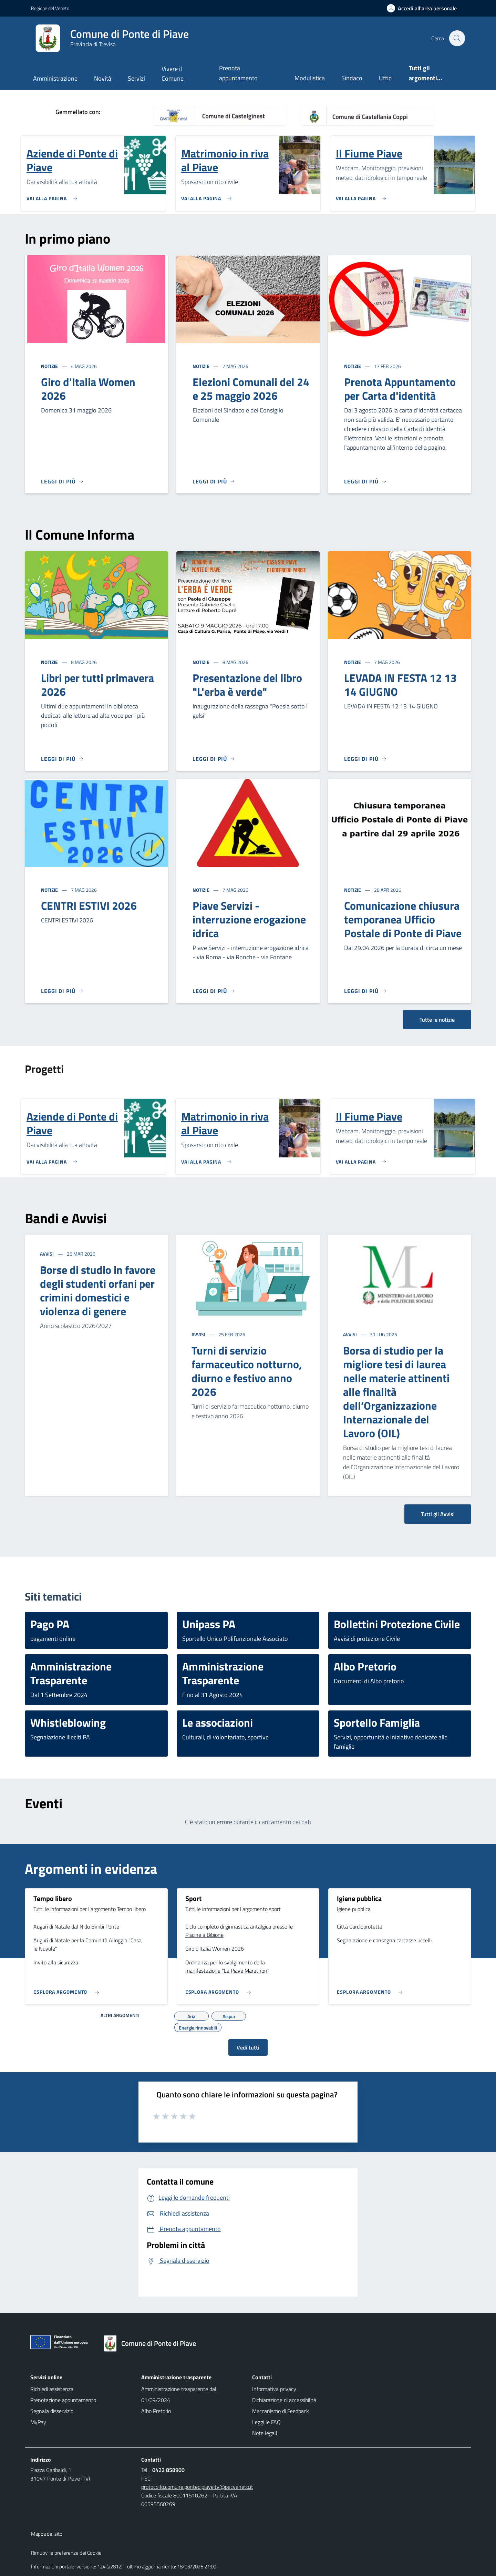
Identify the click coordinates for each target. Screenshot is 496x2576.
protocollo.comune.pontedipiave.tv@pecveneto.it (197, 2487)
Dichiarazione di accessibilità (284, 2400)
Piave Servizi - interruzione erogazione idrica (249, 919)
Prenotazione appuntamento (63, 2400)
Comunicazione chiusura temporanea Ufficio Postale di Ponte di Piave (403, 919)
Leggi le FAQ (266, 2422)
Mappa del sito (46, 2534)
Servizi (136, 78)
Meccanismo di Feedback (280, 2411)
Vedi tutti (248, 2047)
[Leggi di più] (62, 481)
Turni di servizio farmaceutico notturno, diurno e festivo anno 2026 (247, 1371)
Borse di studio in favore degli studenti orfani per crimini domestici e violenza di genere (97, 1290)
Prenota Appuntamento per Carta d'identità (400, 389)
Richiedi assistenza (51, 2389)
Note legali (264, 2433)
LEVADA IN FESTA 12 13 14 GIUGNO (400, 684)
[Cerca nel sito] (456, 38)
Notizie (50, 366)
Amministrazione (55, 78)
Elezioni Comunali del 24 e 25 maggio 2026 (251, 389)
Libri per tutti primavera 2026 (97, 684)
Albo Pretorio (156, 2411)
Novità (102, 78)
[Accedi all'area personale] (424, 8)
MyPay (38, 2422)
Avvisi (47, 1253)
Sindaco (351, 78)
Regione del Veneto (50, 8)
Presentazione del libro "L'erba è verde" (247, 684)
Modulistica (309, 78)
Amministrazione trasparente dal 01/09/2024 (178, 2394)
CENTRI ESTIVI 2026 (89, 905)
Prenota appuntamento (238, 73)
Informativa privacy (274, 2389)
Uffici (386, 78)
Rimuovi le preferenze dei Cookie (66, 2553)
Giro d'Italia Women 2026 (88, 389)
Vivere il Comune (173, 73)
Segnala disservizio (51, 2411)
